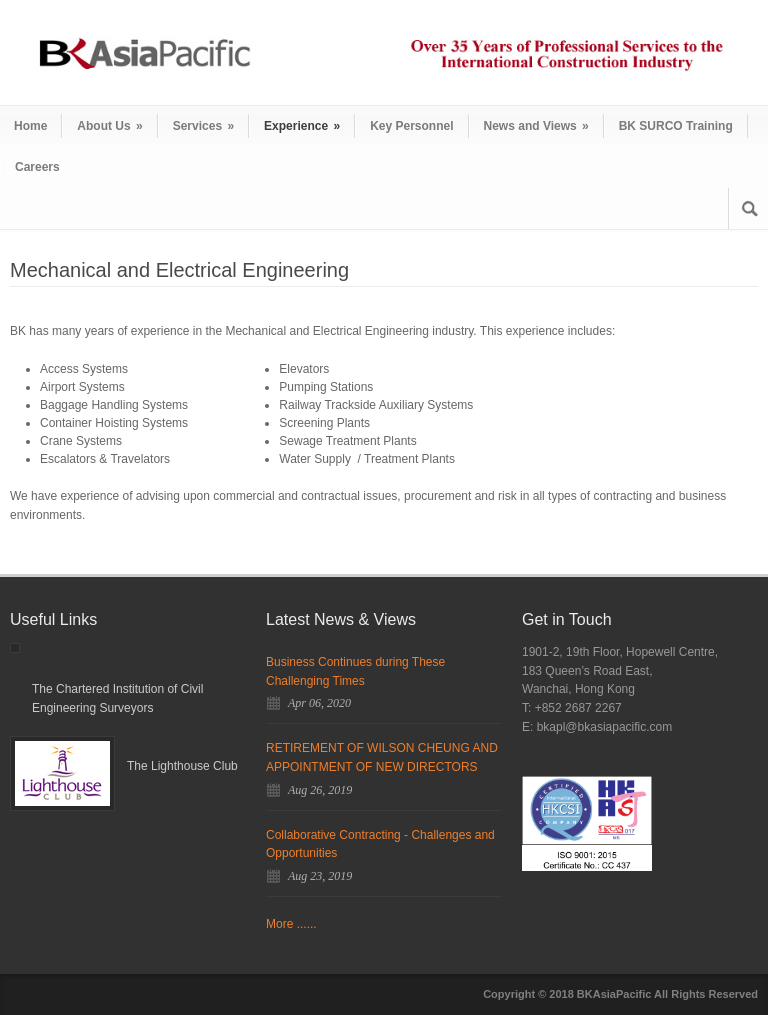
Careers (37, 167)
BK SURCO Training (676, 126)
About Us (109, 126)
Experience (302, 126)
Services (203, 126)
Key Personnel (411, 126)
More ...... (291, 924)
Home (30, 126)
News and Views (536, 126)
